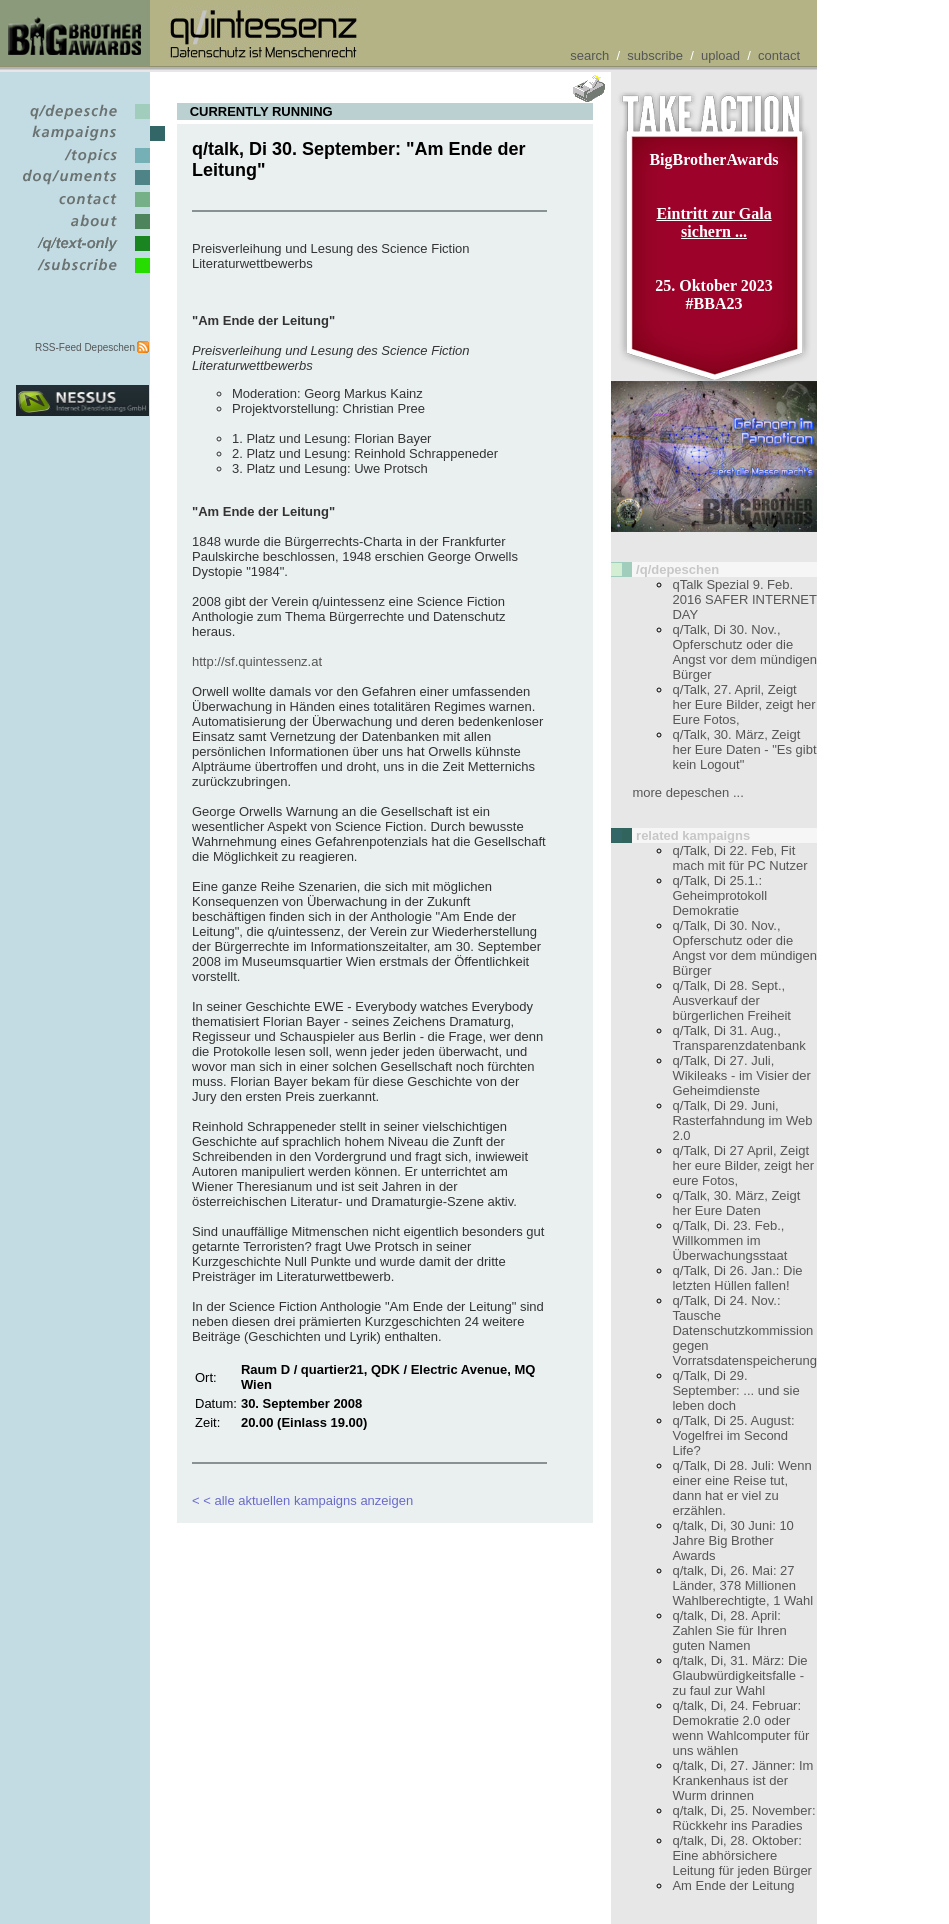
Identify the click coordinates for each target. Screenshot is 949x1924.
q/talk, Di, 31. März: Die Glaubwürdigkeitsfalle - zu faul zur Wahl (739, 1675)
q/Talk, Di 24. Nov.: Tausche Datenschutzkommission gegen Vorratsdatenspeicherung (744, 1330)
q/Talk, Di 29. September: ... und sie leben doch (735, 1390)
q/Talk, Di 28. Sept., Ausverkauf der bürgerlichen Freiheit (731, 1000)
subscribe (655, 55)
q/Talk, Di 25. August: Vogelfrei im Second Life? (733, 1435)
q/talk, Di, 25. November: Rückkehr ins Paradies (743, 1818)
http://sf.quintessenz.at (257, 661)
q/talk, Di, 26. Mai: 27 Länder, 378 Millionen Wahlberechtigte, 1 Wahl (742, 1585)
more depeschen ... (687, 792)
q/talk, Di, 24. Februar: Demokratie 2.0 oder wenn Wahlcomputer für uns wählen (740, 1728)
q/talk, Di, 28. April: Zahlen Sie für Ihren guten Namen (729, 1630)
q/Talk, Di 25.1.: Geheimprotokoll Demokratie (719, 895)
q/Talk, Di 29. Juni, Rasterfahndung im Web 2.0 (742, 1120)
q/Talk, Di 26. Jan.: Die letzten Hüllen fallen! (737, 1278)
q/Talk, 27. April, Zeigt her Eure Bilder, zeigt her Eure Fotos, (743, 704)
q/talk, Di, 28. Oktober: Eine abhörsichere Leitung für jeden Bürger (741, 1855)
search (589, 55)
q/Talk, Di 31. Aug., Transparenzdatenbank (738, 1038)
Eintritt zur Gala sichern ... (713, 222)
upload (720, 55)
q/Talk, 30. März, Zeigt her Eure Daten (736, 1203)
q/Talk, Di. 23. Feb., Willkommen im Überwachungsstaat (729, 1240)
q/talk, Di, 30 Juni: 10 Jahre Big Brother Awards (732, 1540)
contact (779, 55)
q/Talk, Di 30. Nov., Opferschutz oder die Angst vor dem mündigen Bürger (744, 652)
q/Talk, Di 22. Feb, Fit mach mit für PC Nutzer (739, 858)
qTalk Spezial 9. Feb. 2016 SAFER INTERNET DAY (744, 599)
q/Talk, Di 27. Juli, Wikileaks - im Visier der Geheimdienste (741, 1075)
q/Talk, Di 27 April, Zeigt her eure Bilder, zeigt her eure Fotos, (743, 1165)
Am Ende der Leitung (733, 1885)
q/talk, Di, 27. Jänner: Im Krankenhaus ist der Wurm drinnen (742, 1780)
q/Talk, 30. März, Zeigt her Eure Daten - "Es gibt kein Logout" (744, 749)
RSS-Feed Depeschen (85, 347)
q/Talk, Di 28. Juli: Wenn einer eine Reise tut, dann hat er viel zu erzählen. (741, 1488)
